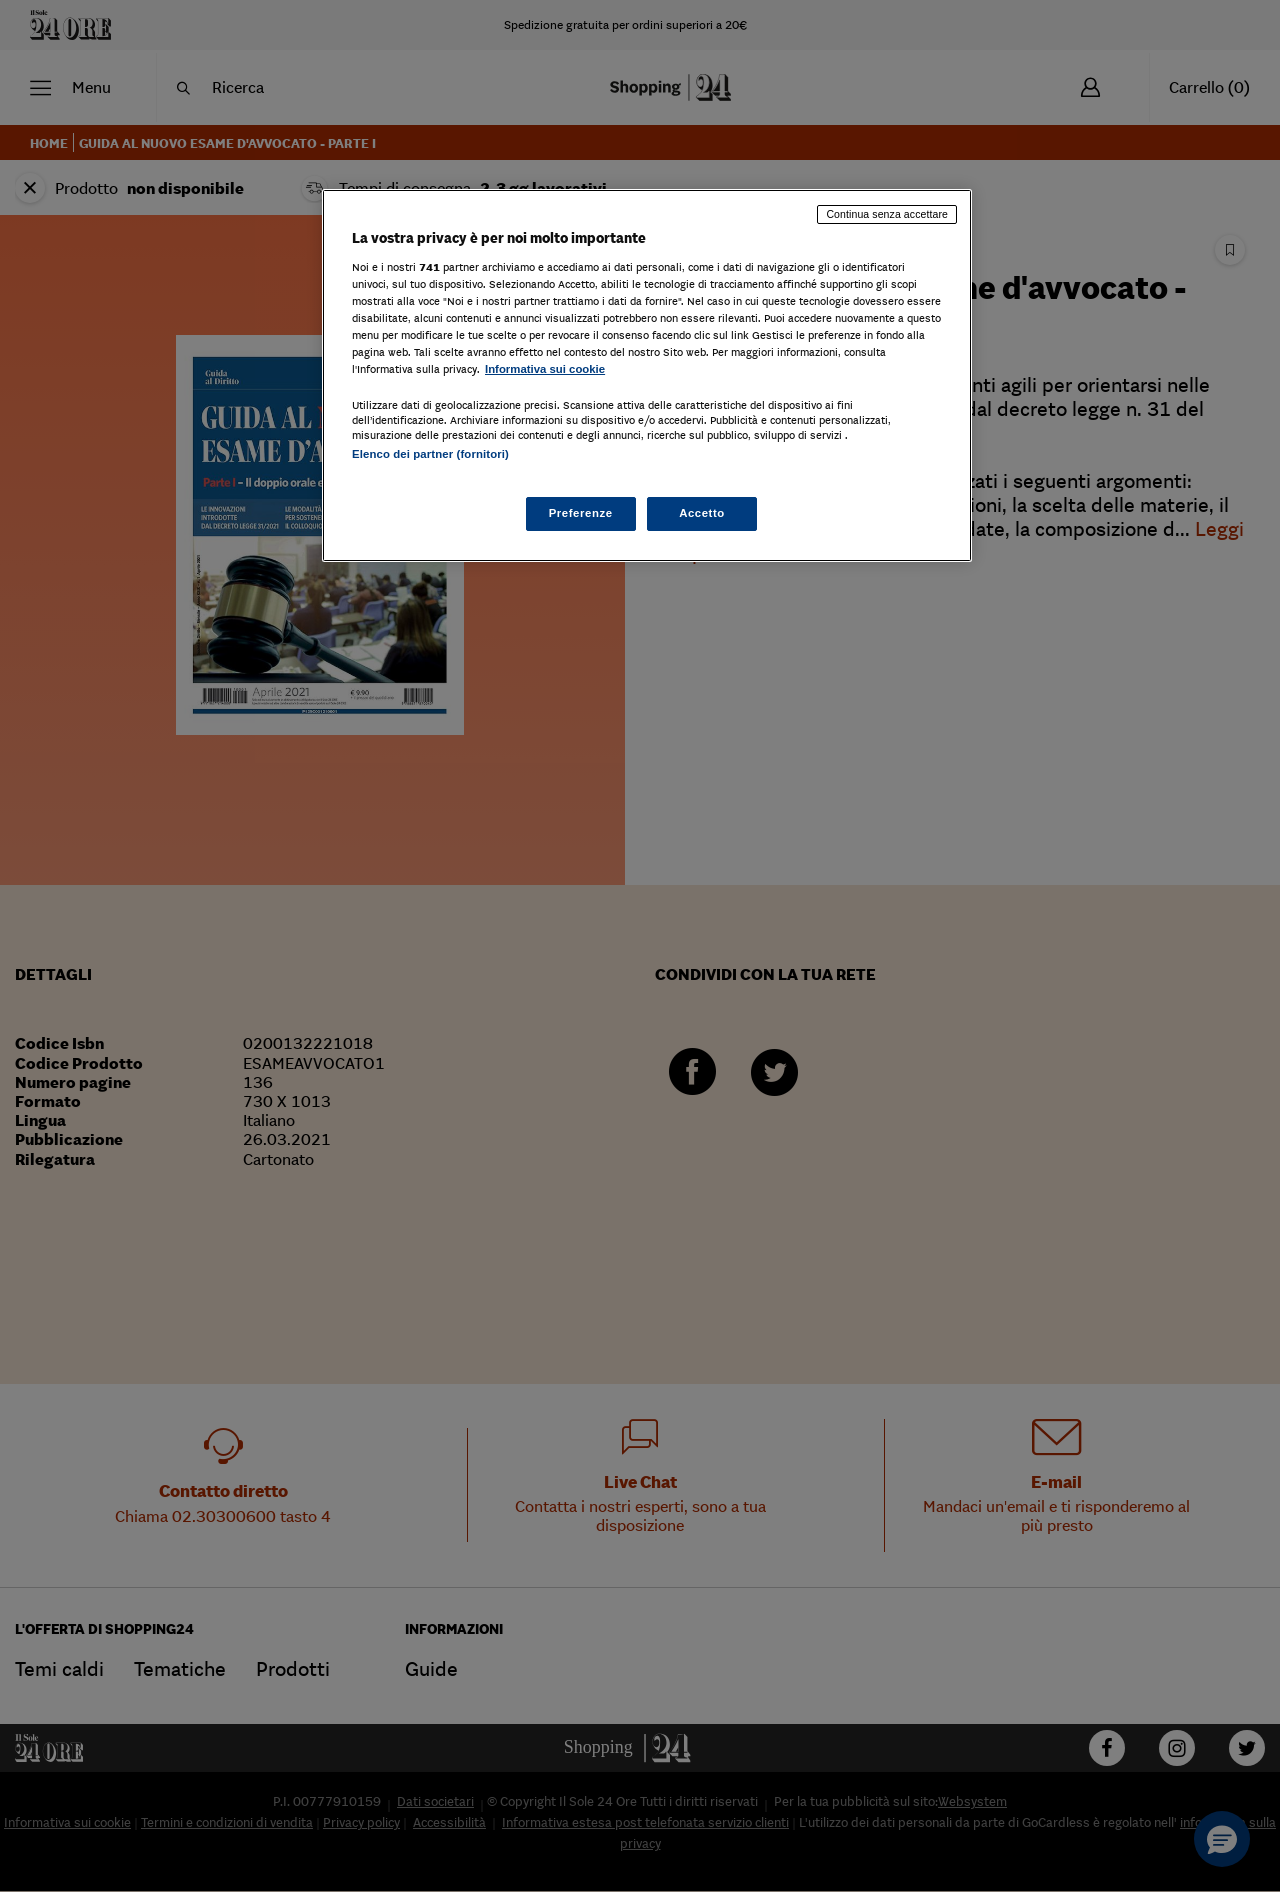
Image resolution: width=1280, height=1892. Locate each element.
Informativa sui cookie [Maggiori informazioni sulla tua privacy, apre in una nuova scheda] (545, 369)
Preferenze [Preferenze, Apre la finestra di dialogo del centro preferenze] (581, 513)
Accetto (702, 513)
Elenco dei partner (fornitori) (430, 454)
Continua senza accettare (887, 214)
